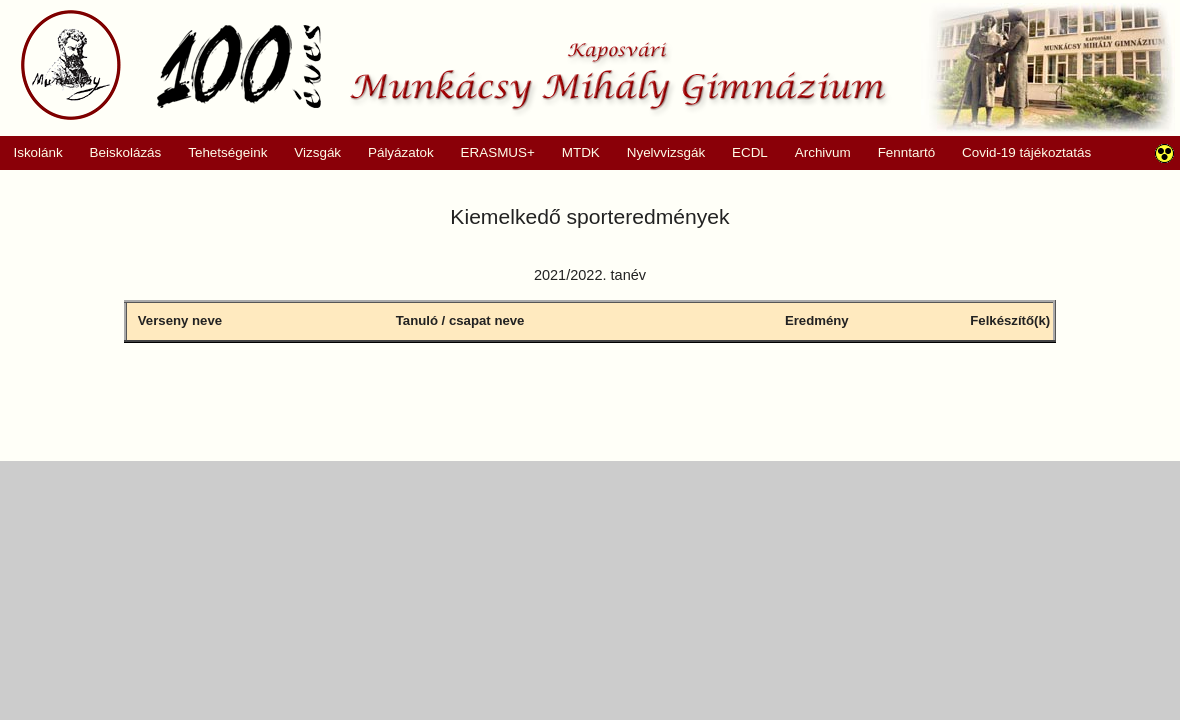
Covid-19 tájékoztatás (1026, 152)
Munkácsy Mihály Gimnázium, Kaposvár (453, 65)
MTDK (574, 153)
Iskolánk (31, 153)
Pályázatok (394, 153)
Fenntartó (907, 152)
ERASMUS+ (491, 153)
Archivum (815, 153)
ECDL (750, 152)
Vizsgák (317, 152)
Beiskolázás (118, 153)
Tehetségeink (221, 153)
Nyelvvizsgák (659, 153)
